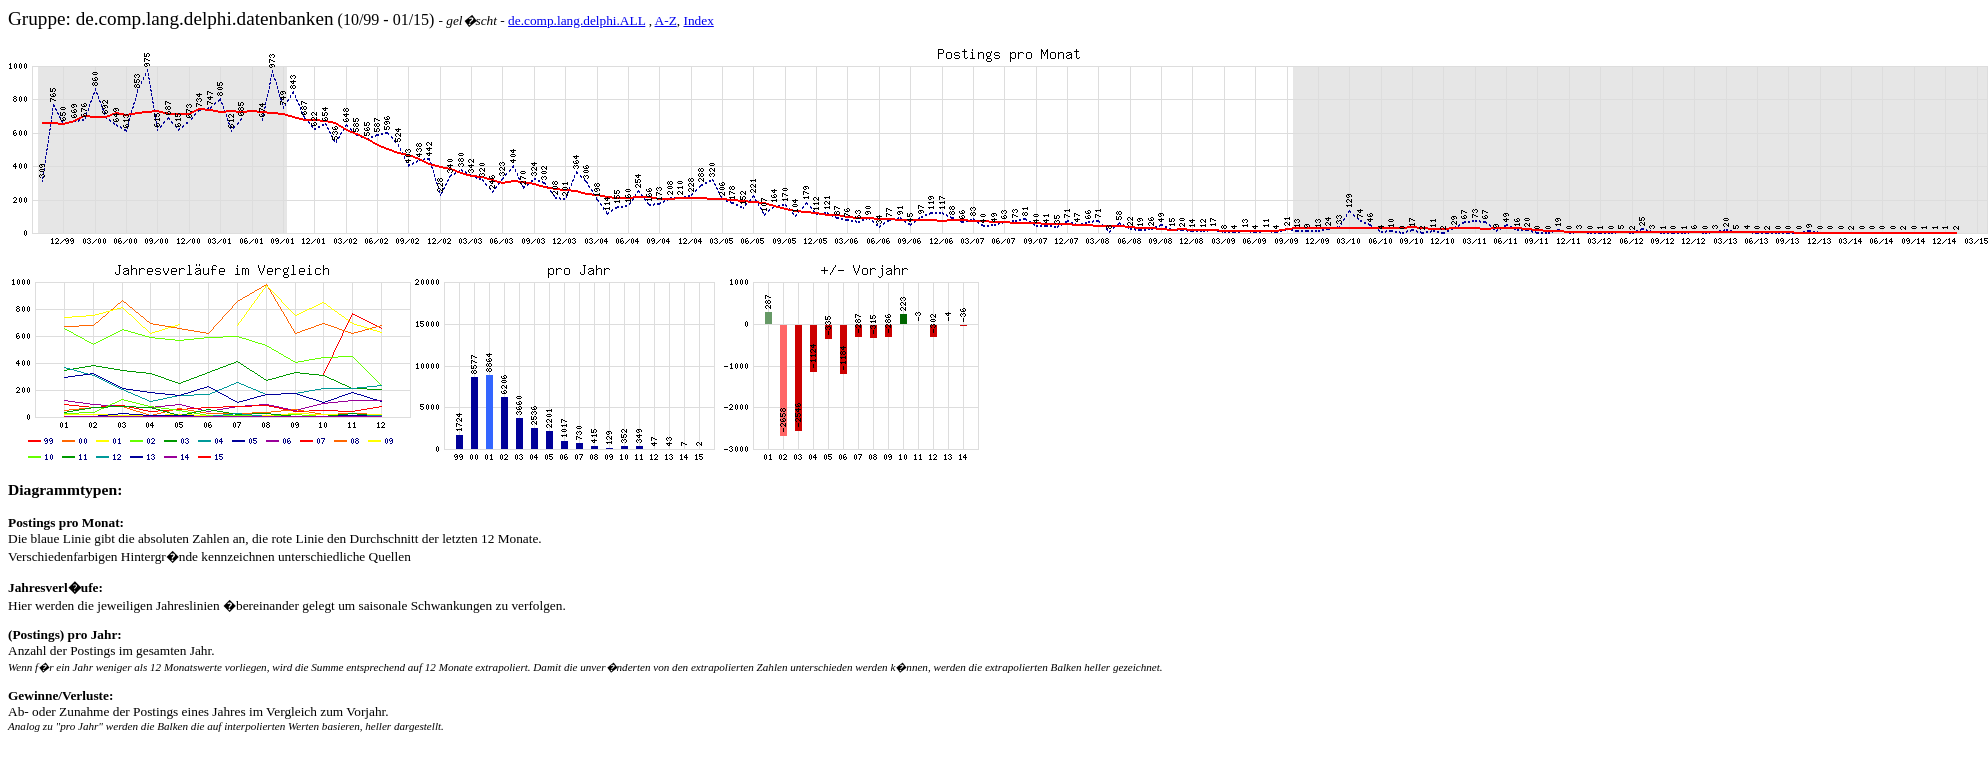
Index (698, 20)
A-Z (666, 20)
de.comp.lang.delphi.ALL (576, 20)
